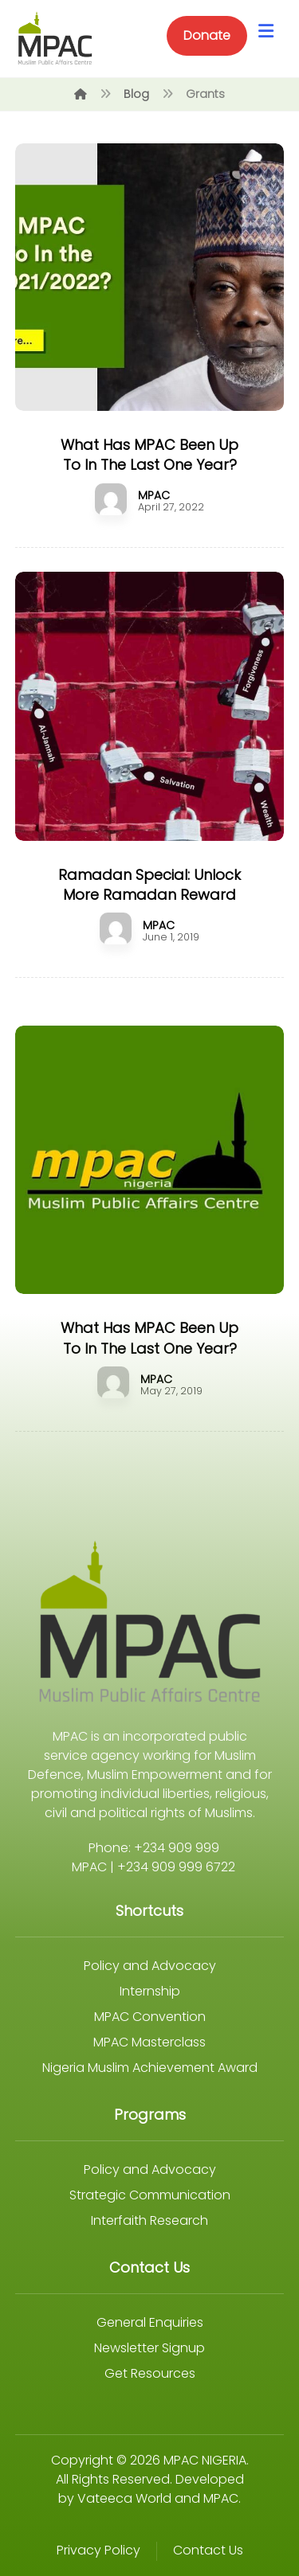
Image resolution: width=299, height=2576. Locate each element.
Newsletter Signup (149, 2348)
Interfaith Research (149, 2220)
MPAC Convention (150, 2016)
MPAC (154, 495)
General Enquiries (149, 2322)
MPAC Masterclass (149, 2042)
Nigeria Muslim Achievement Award (150, 2067)
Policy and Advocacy (150, 1965)
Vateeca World (124, 2498)
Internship (150, 1991)
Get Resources (149, 2373)
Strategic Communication (149, 2195)
